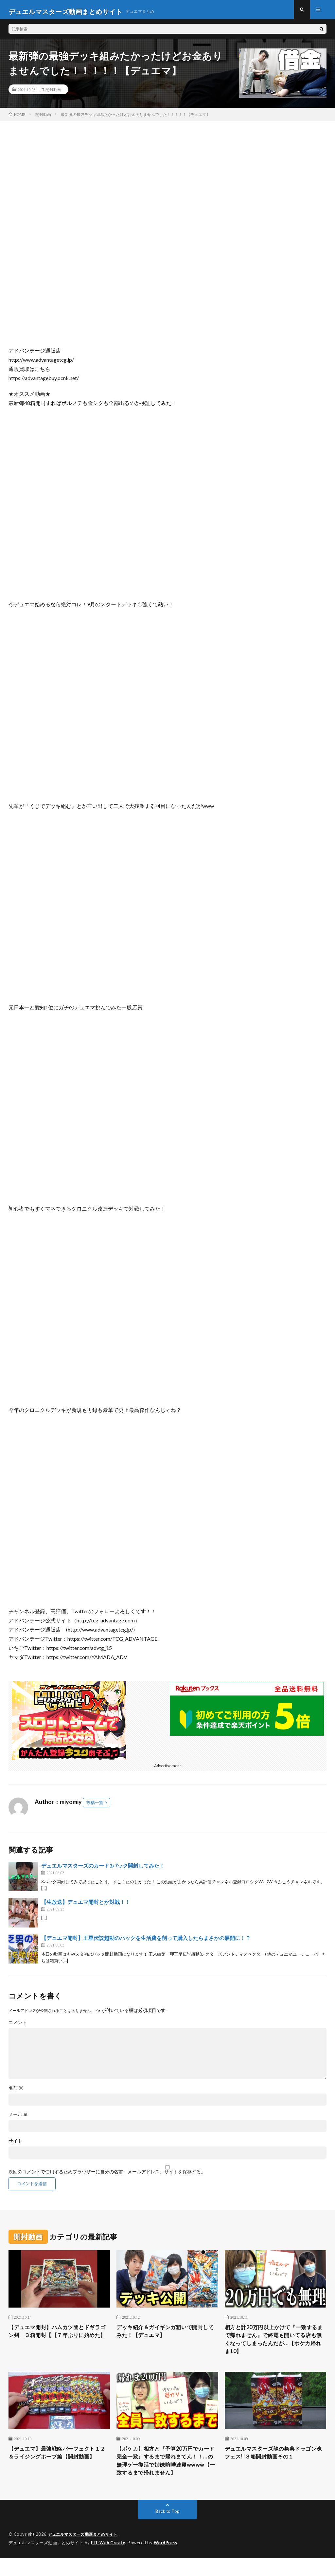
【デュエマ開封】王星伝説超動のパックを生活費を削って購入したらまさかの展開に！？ (146, 1942)
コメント (18, 2026)
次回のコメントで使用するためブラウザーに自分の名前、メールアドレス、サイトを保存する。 (107, 2175)
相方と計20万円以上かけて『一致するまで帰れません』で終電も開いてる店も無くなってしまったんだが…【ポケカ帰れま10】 (274, 2344)
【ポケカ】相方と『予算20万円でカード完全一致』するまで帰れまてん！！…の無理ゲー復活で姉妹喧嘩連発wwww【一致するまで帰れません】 (167, 2473)
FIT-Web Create (108, 2561)
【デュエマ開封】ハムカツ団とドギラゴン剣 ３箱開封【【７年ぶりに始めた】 (57, 2340)
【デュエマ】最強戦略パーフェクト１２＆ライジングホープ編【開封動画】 (57, 2464)
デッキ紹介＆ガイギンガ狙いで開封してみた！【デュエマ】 (164, 2336)
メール (18, 2118)
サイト (15, 2145)
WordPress (167, 2561)
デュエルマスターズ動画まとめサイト (85, 2553)
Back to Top (167, 2530)
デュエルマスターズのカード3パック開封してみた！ (103, 1869)
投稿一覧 (94, 1806)
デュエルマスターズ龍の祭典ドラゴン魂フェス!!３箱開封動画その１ (273, 2460)
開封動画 (53, 93)
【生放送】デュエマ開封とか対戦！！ (85, 1906)
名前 (16, 2092)
